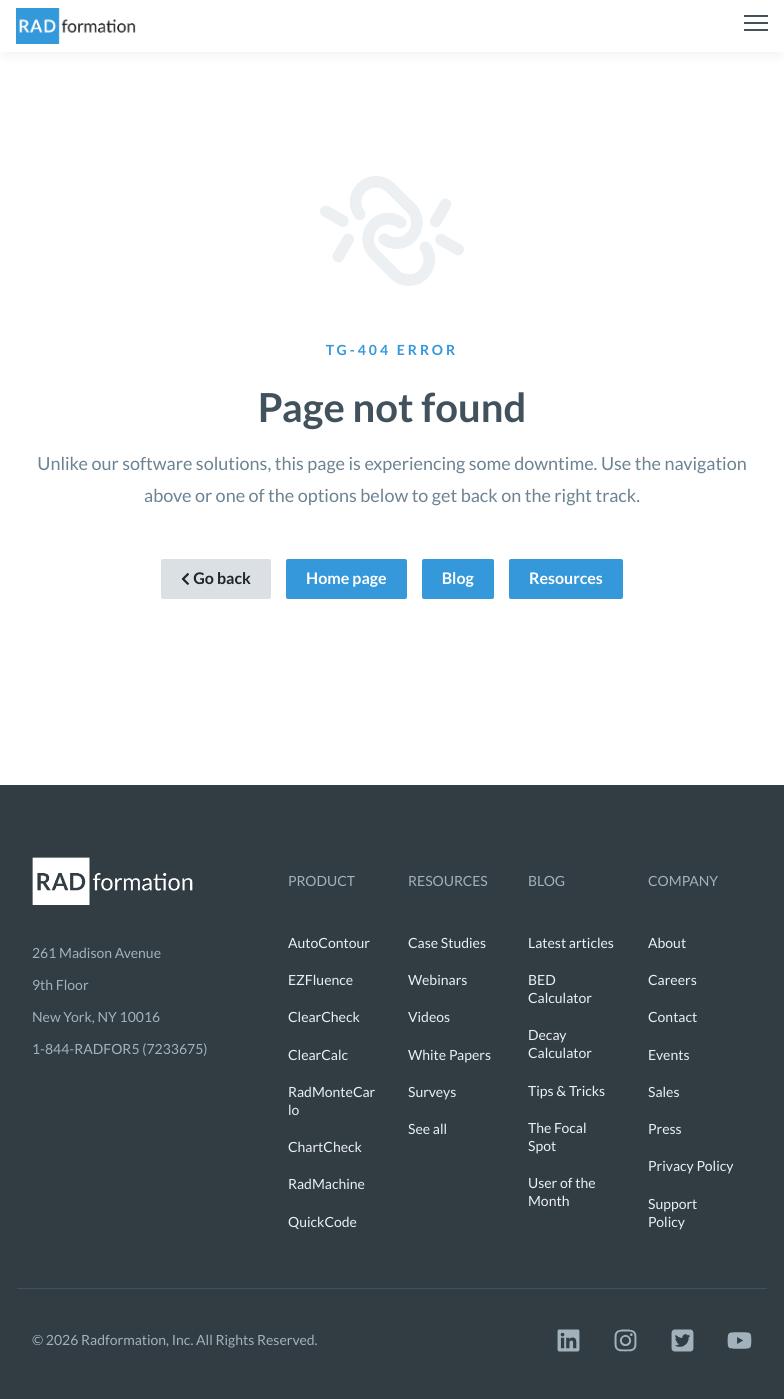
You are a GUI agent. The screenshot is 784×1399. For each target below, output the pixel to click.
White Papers (449, 1054)
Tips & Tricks (566, 1090)
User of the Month (562, 1191)
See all (427, 1128)
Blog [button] (458, 578)
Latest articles (571, 942)
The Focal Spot (557, 1136)
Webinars (437, 979)
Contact (672, 1016)
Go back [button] (216, 578)
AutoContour (329, 942)
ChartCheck (325, 1146)
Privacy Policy (690, 1165)
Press (665, 1128)
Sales (664, 1091)
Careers (672, 979)
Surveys (432, 1091)
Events (669, 1054)
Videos (429, 1016)
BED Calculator (560, 988)
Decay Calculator (560, 1043)
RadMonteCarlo (331, 1100)
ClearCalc (318, 1054)
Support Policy (672, 1212)
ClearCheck (324, 1016)
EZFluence (320, 979)
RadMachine (326, 1183)
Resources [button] (566, 578)
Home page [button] (346, 578)
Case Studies (447, 942)
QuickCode (322, 1221)
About (667, 942)
